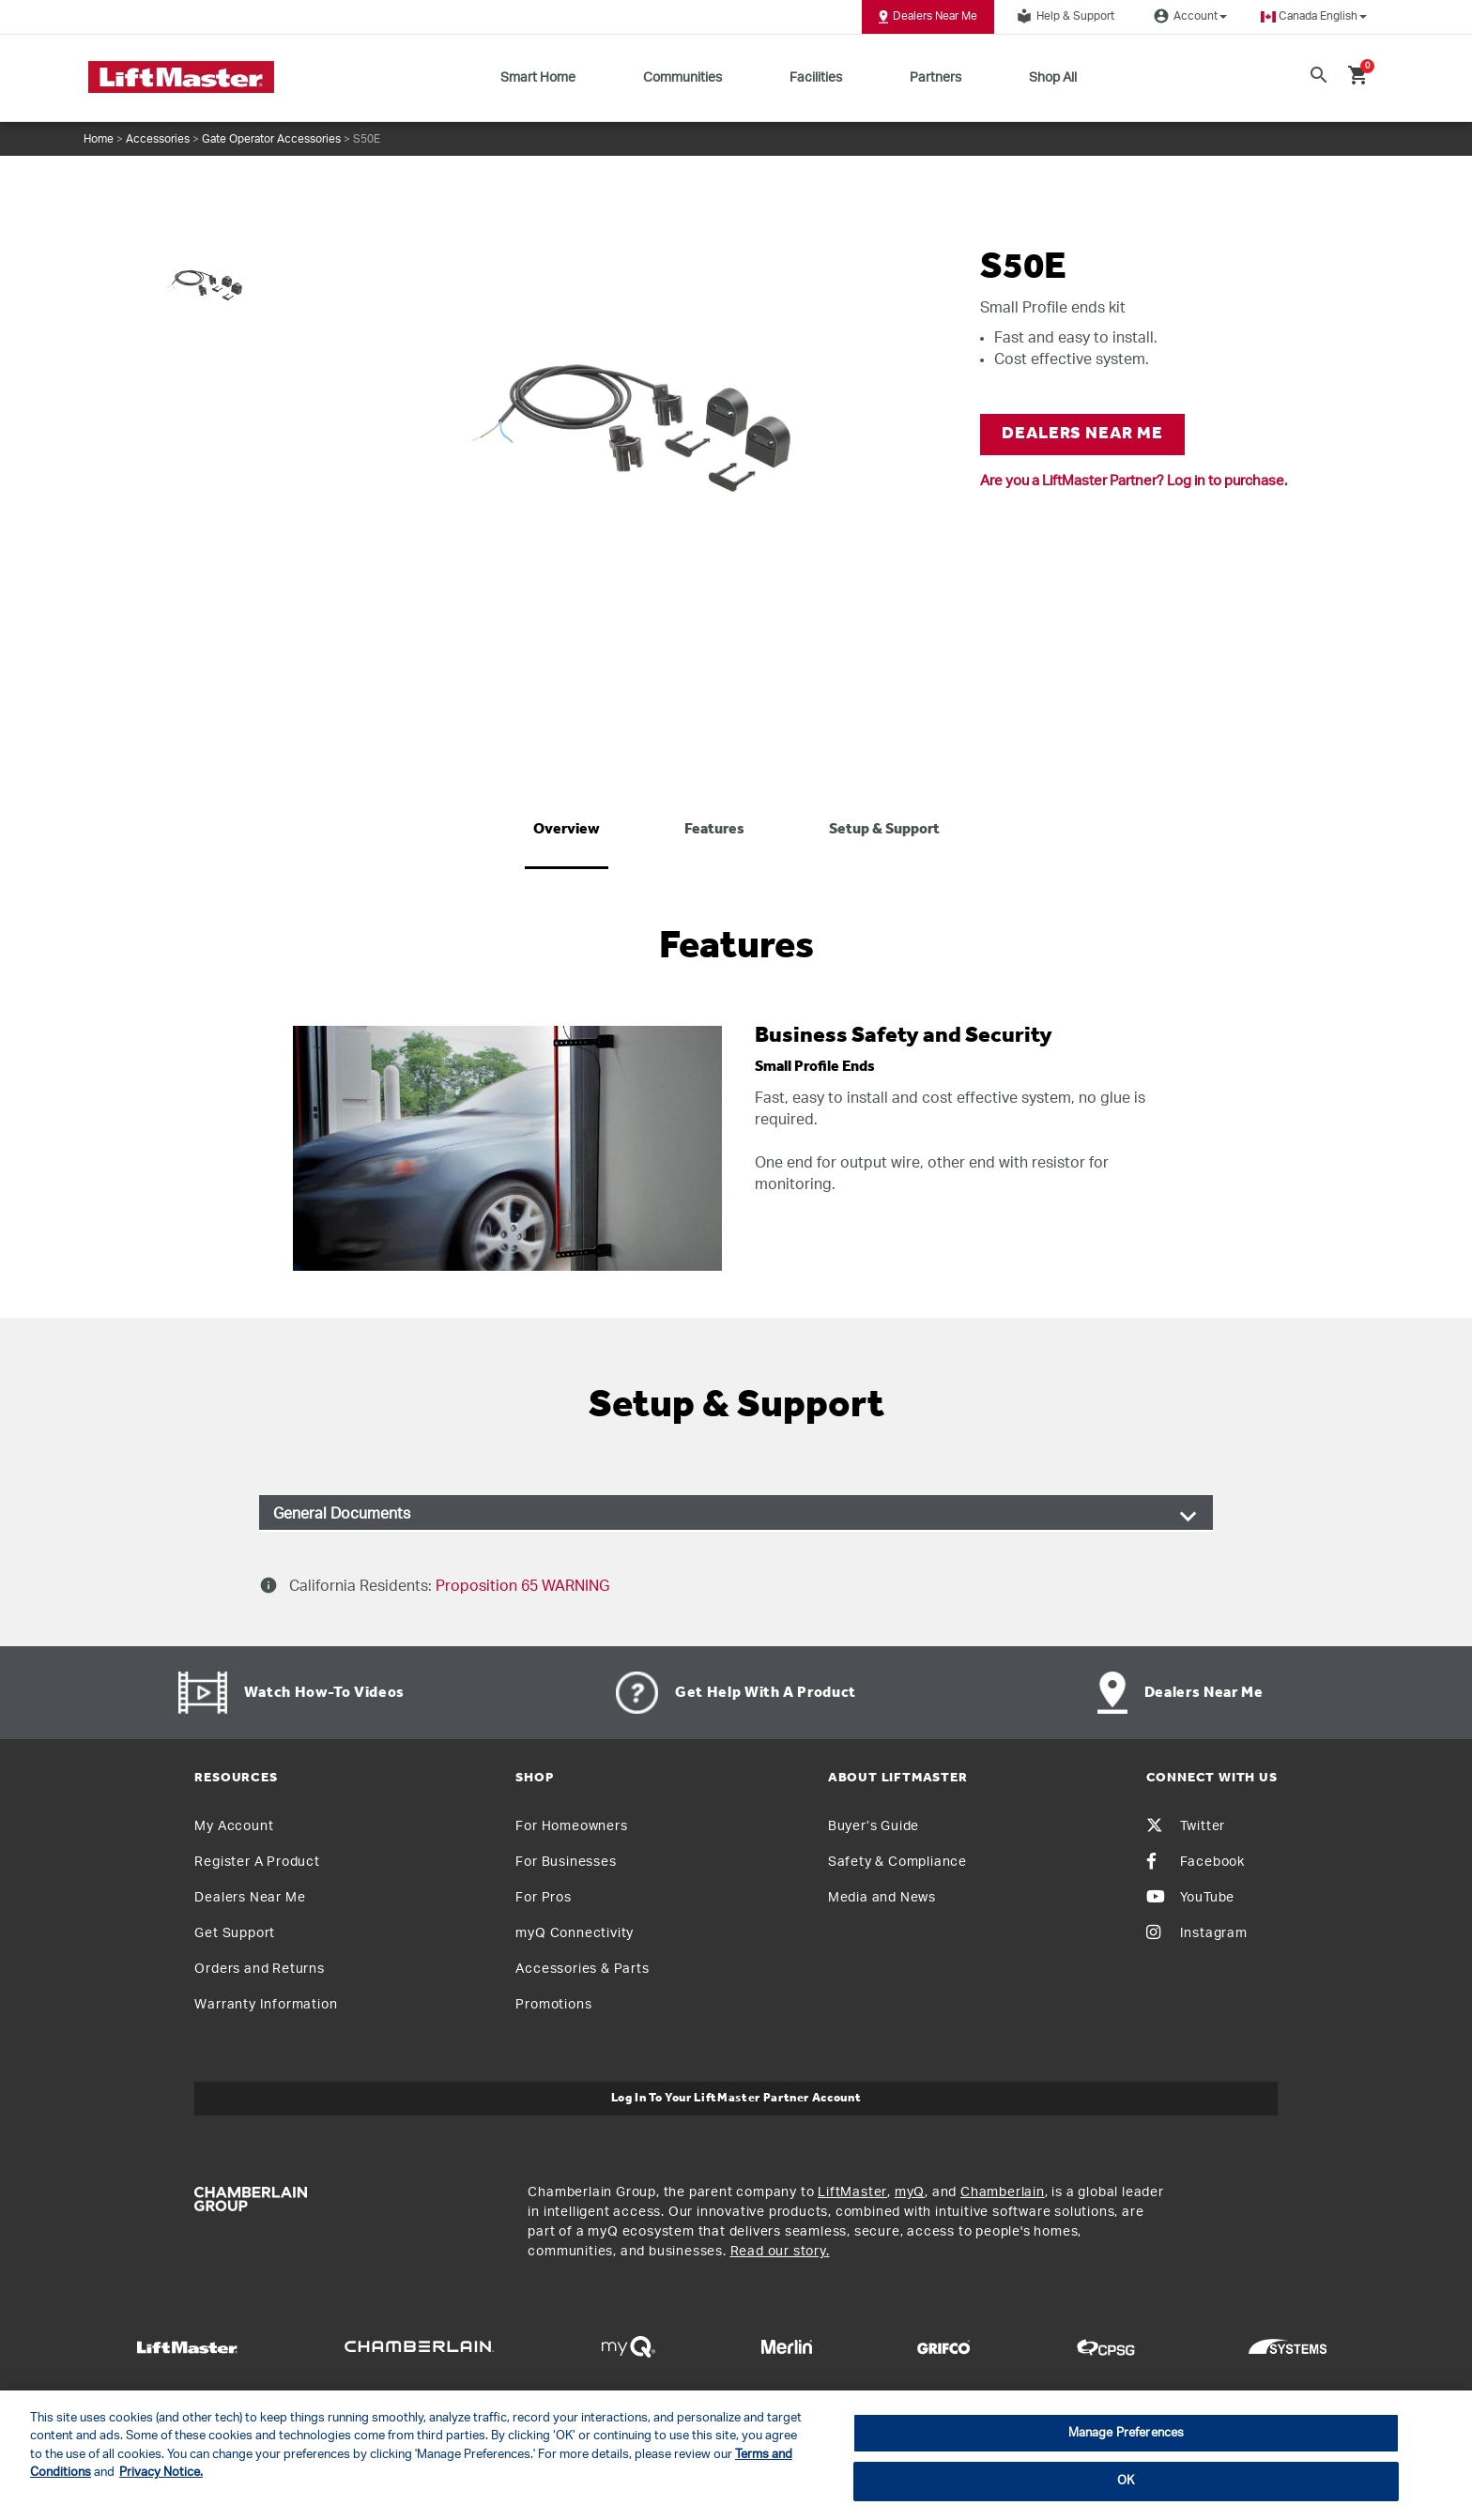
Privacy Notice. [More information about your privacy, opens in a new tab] (161, 2473)
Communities (682, 77)
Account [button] (1187, 16)
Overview (566, 829)
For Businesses (565, 1862)
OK (1125, 2481)
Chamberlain (1002, 2192)
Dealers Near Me (928, 16)
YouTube (1190, 1897)
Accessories (158, 139)
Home (99, 139)
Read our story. (780, 2251)
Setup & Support (884, 829)
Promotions (553, 2004)
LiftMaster (852, 2192)
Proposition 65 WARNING (520, 1586)
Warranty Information (265, 2004)
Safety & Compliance (897, 1862)
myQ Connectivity (574, 1933)
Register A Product (256, 1862)
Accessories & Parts (582, 1969)
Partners (935, 77)
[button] (1314, 16)
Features (714, 829)
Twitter (1186, 1826)
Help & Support (1062, 16)
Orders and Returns (259, 1969)
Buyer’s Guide (873, 1826)
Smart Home (537, 77)
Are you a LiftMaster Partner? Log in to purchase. (1133, 481)
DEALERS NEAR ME (1082, 434)
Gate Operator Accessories (271, 139)
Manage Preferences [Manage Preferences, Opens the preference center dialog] (1126, 2433)
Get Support (234, 1933)
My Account (233, 1826)
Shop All (1053, 77)
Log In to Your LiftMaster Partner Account (736, 2098)
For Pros (543, 1897)
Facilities (816, 77)
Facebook (1195, 1862)
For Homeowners (571, 1826)
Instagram (1197, 1933)
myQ (910, 2192)
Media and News (882, 1897)
